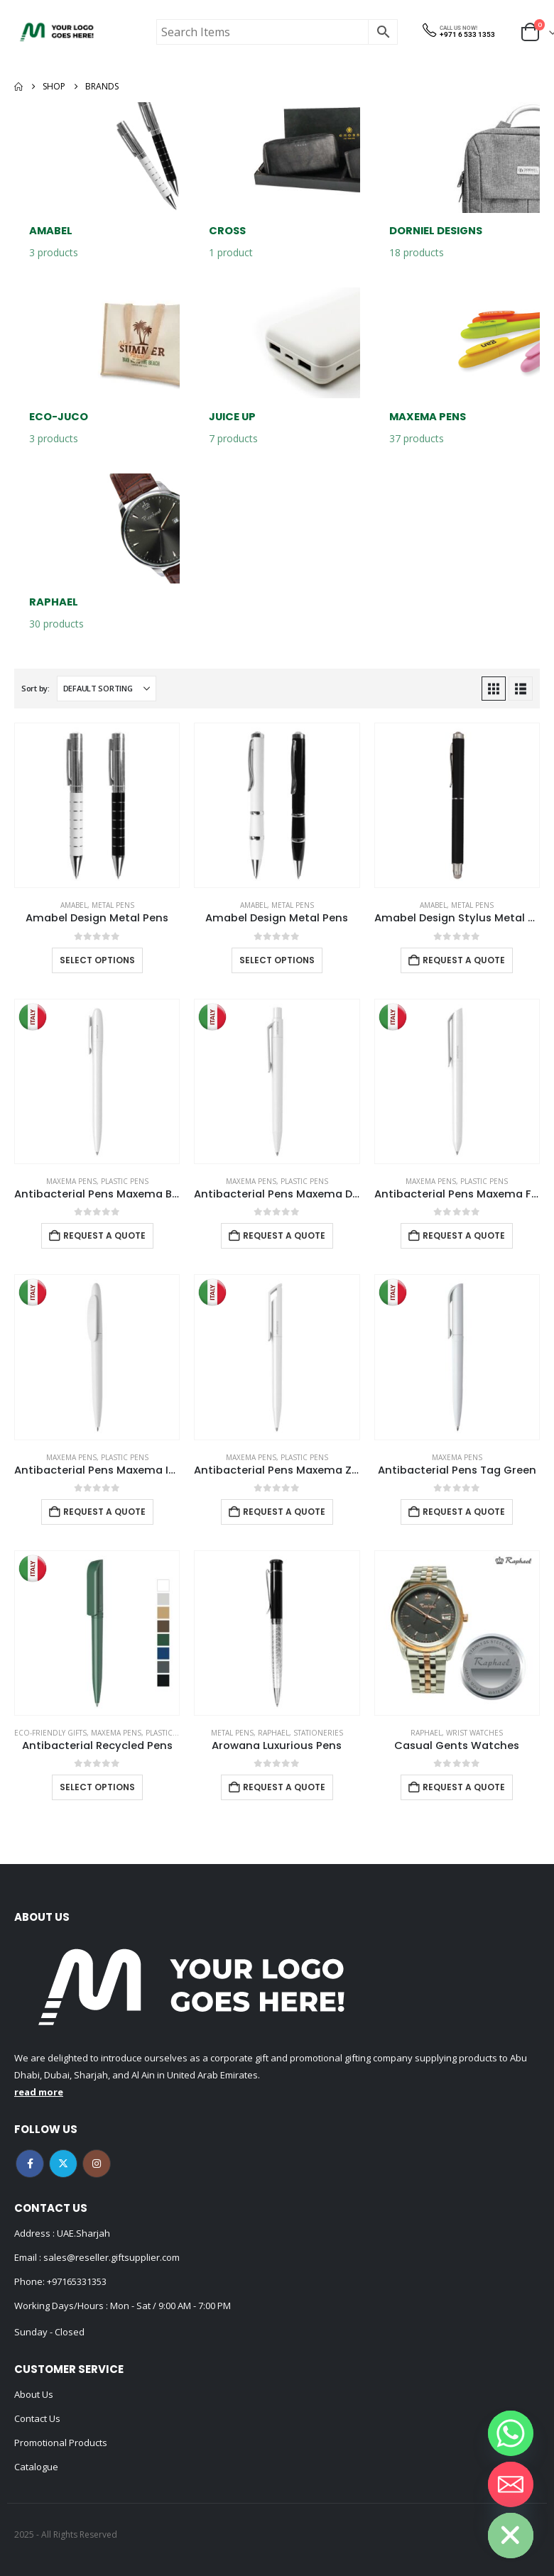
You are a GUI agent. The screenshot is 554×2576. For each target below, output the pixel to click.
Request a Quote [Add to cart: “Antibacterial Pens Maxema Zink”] (284, 1512)
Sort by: (35, 688)
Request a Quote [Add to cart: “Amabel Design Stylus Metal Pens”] (464, 960)
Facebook (30, 2163)
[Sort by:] (106, 688)
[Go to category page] (97, 187)
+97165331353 (77, 2281)
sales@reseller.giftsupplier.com (110, 2257)
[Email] (510, 2484)
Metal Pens (113, 905)
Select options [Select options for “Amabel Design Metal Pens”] (97, 960)
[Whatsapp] (510, 2433)
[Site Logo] (56, 32)
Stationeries (318, 1733)
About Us (33, 2394)
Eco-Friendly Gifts (50, 1733)
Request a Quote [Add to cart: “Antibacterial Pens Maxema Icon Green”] (104, 1512)
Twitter (63, 2163)
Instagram (96, 2163)
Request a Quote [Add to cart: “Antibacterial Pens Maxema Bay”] (104, 1235)
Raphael (273, 1733)
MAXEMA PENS (71, 1181)
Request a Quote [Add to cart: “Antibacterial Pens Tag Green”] (464, 1512)
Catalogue (36, 2466)
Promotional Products (60, 2442)
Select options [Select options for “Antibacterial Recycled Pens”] (97, 1787)
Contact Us (37, 2418)
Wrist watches (474, 1733)
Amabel (73, 905)
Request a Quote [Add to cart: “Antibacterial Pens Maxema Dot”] (284, 1235)
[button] (494, 688)
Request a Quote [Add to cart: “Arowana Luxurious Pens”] (284, 1787)
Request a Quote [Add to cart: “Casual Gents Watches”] (464, 1787)
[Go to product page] (97, 805)
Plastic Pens (124, 1181)
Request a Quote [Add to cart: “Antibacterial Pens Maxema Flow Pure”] (464, 1235)
